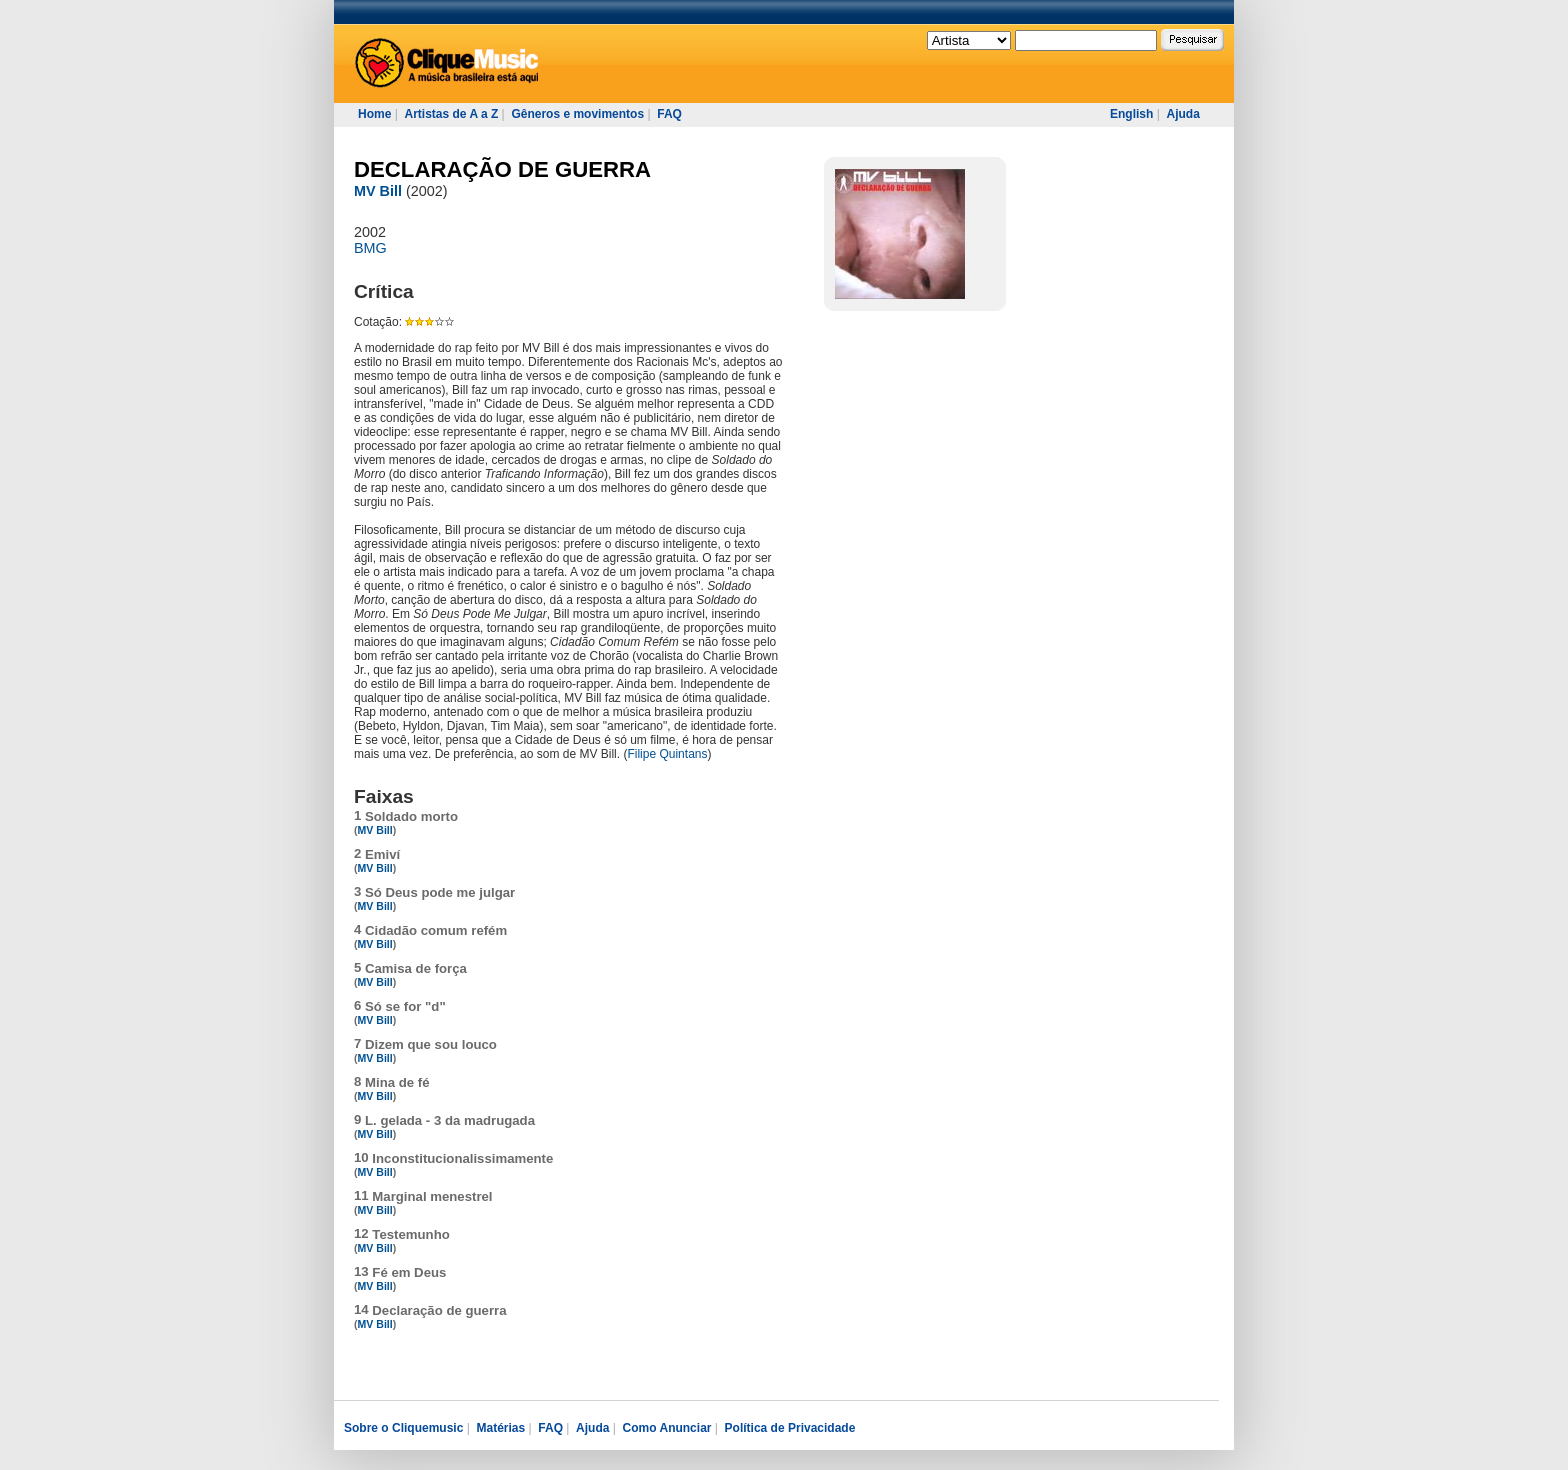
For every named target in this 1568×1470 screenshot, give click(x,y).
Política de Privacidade (790, 1428)
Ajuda (1182, 114)
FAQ (669, 114)
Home (374, 114)
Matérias (500, 1428)
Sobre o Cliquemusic (403, 1428)
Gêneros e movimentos (577, 114)
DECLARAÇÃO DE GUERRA (502, 169)
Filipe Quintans (667, 754)
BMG (370, 248)
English (1131, 114)
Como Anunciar (667, 1428)
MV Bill (378, 191)
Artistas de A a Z (451, 114)
